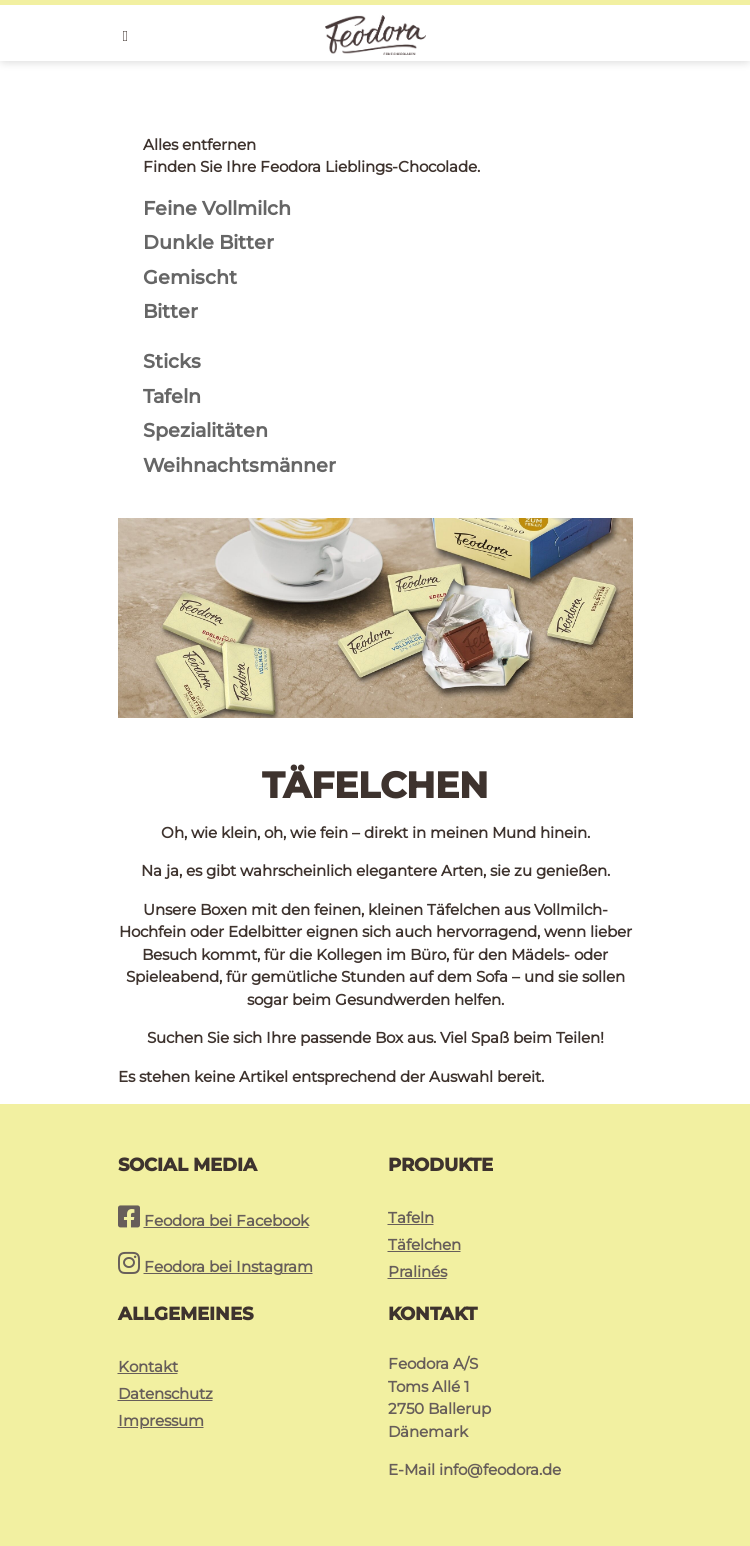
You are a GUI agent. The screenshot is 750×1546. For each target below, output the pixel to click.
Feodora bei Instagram (228, 1266)
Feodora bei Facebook (226, 1220)
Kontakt (148, 1366)
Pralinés (417, 1271)
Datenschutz (165, 1393)
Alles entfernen (199, 144)
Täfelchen (424, 1244)
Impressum (161, 1420)
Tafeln (411, 1217)
